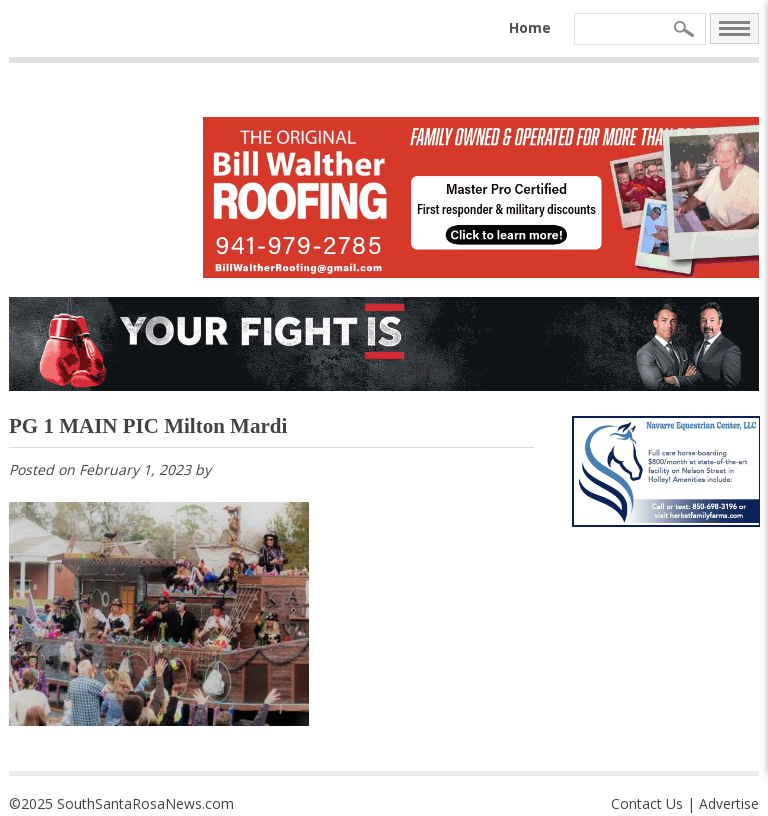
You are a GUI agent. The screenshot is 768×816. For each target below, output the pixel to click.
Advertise (729, 803)
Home (530, 27)
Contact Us (647, 803)
